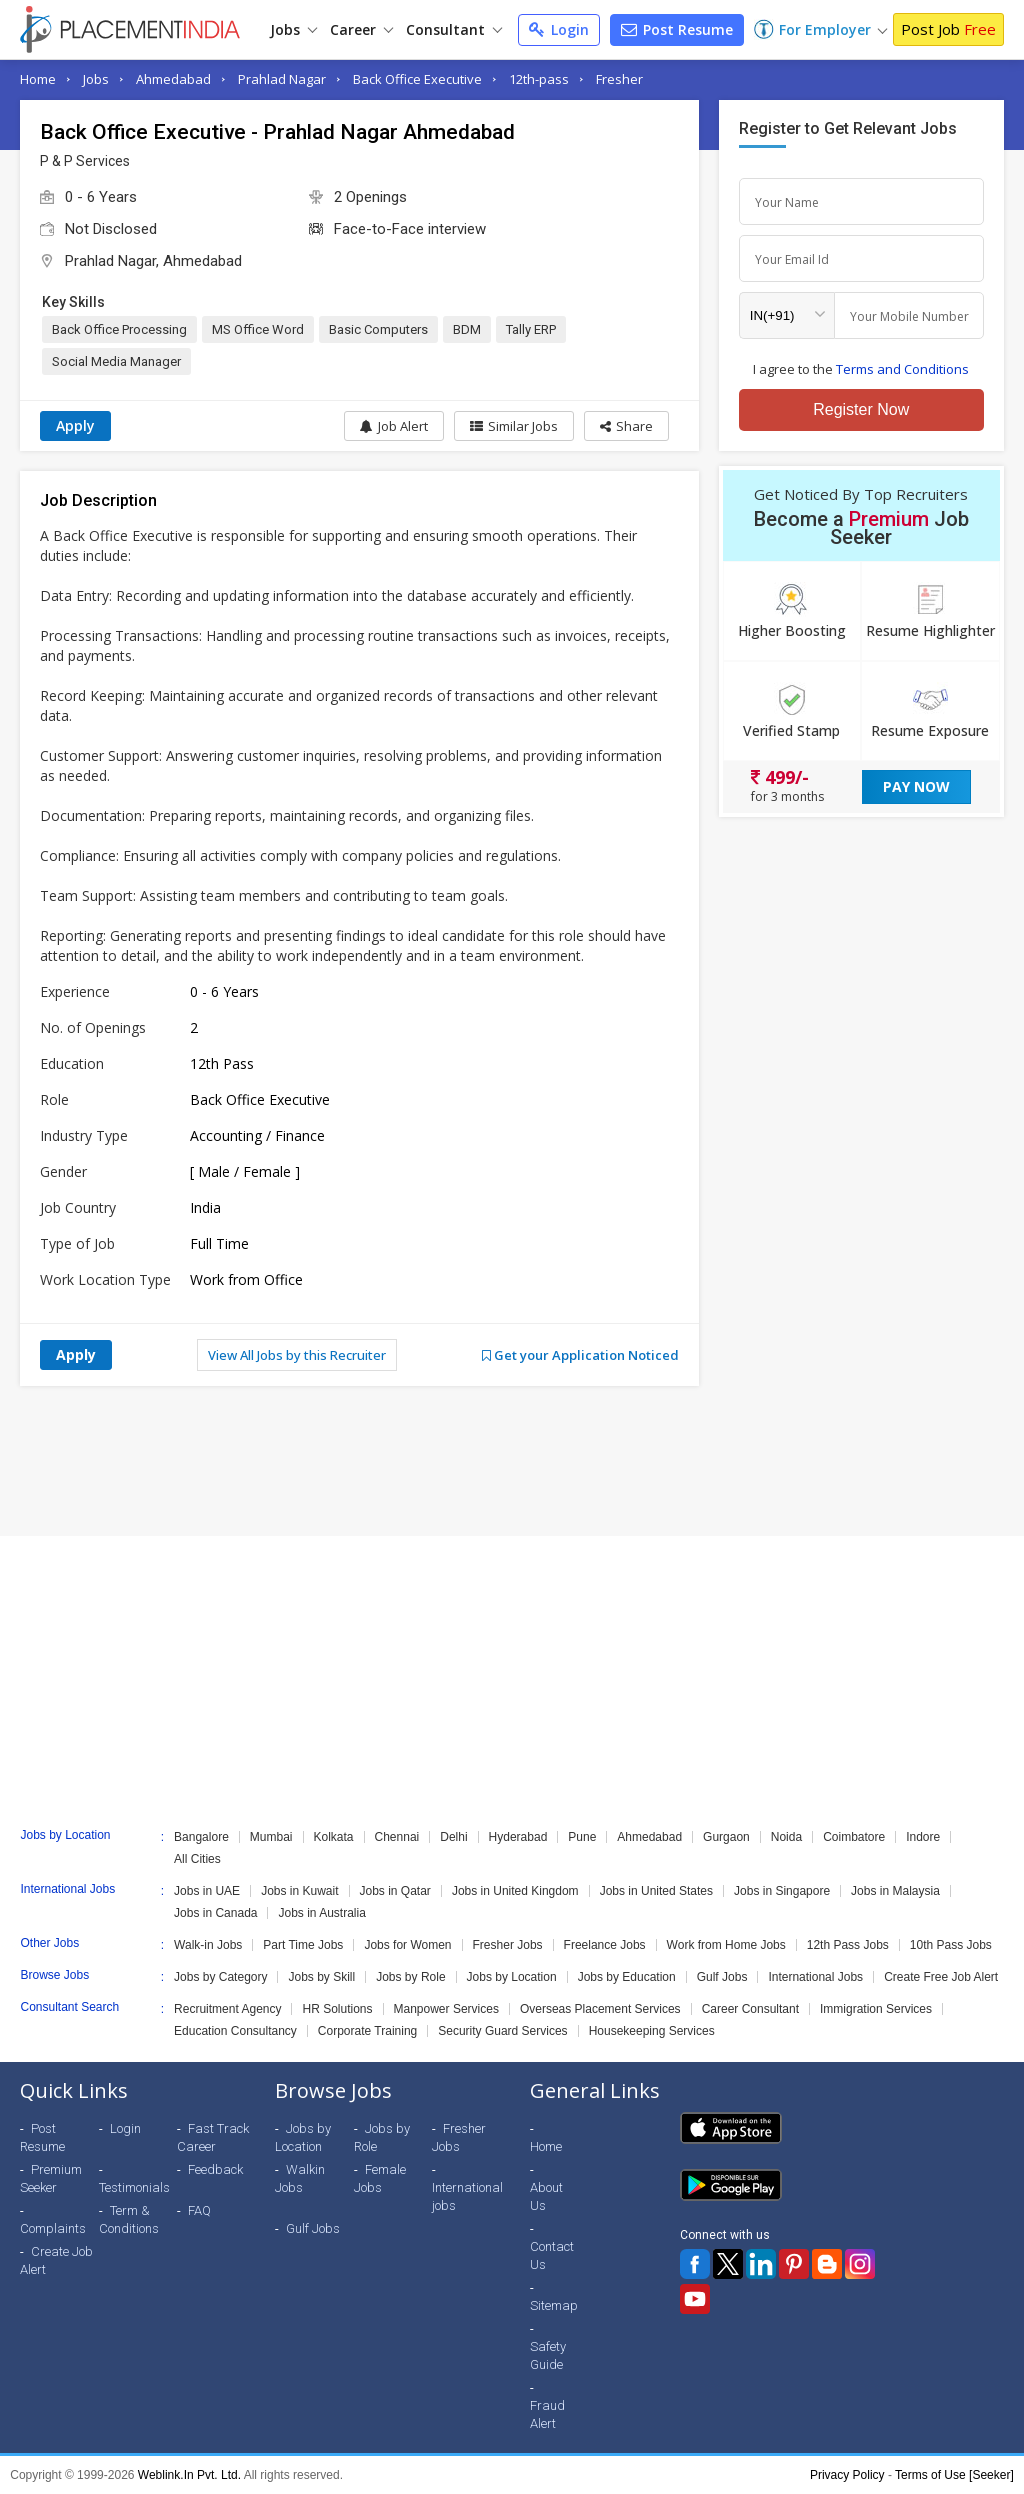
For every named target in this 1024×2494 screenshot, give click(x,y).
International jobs (467, 2196)
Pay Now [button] (916, 786)
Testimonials (134, 2187)
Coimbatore (854, 1837)
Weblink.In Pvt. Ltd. (189, 2475)
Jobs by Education (627, 1977)
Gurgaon (726, 1837)
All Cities (197, 1859)
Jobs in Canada (215, 1913)
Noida (786, 1837)
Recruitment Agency (227, 2009)
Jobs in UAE (207, 1891)
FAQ (199, 2210)
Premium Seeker (51, 2178)
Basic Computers (378, 329)
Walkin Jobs (300, 2178)
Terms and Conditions (902, 369)
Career (361, 29)
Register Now (861, 409)
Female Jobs (380, 2178)
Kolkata (334, 1837)
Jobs (293, 29)
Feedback (215, 2169)
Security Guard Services (502, 2031)
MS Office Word (258, 329)
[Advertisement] (512, 1461)
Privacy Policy (847, 2475)
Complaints (53, 2228)
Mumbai (271, 1837)
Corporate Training (367, 2031)
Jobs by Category (220, 1977)
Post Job (948, 29)
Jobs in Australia (321, 1913)
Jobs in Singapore (782, 1891)
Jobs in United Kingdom (515, 1891)
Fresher (619, 79)
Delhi (453, 1837)
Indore (923, 1837)
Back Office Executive (417, 79)
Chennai (397, 1837)
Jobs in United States (656, 1891)
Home (38, 79)
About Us (546, 2196)
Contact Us (552, 2255)
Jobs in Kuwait (299, 1891)
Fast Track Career (213, 2137)
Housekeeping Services (652, 2031)
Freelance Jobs (605, 1945)
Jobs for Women (407, 1945)
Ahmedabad (173, 79)
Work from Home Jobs (726, 1945)
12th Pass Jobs (848, 1945)
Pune (582, 1837)
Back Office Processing (119, 329)
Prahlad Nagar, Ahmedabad (153, 261)
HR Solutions (337, 2009)
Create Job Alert (56, 2260)
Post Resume (677, 29)
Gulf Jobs (722, 1977)
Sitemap (554, 2305)
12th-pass (539, 79)
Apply (75, 425)
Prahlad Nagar (282, 79)
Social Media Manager (116, 361)
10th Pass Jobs (951, 1945)
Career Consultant (750, 2009)
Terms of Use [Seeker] (954, 2475)
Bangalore (201, 1837)
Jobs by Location (512, 1977)
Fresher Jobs (508, 1945)
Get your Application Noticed (580, 1355)
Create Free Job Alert (941, 1977)
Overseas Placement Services (600, 2009)
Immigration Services (876, 2009)
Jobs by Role (410, 1977)
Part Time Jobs (303, 1945)
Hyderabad (518, 1837)
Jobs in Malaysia (895, 1891)
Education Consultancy (235, 2031)
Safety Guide (548, 2355)
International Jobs (815, 1977)
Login (559, 29)
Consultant (454, 29)
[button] (626, 426)
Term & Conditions (129, 2219)
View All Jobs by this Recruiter (297, 1355)
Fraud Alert (547, 2414)
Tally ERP (531, 329)
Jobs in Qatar (395, 1891)
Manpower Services (446, 2009)
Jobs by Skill (321, 1977)
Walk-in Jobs (208, 1945)
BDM (467, 329)
